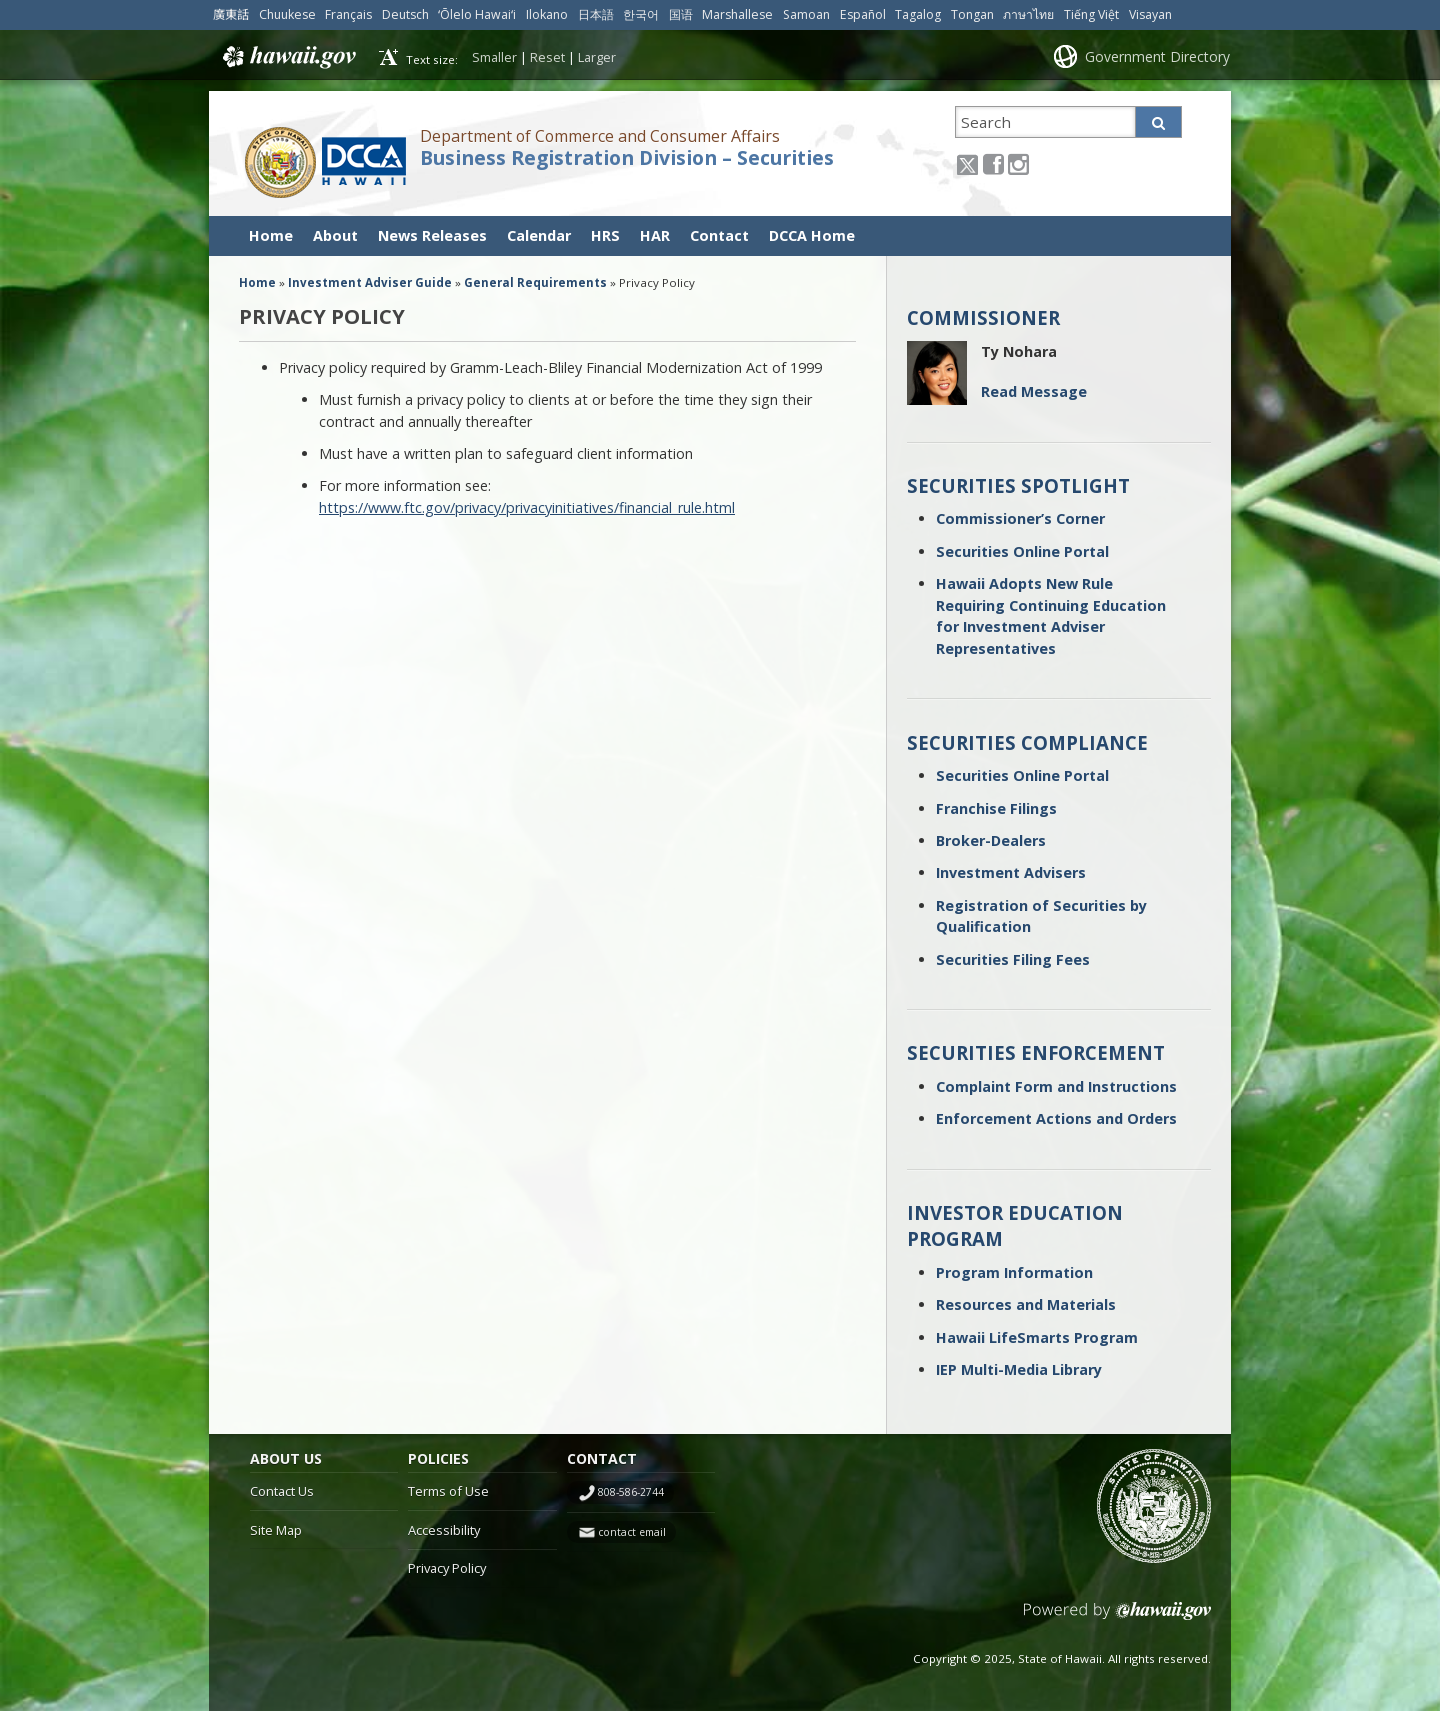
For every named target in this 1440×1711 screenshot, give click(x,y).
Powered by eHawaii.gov (1117, 1618)
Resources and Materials (1026, 1304)
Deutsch (405, 14)
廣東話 (231, 14)
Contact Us (282, 1491)
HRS (605, 235)
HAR (655, 235)
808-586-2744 (631, 1492)
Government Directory (1157, 56)
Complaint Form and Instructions (1056, 1086)
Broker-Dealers (991, 840)
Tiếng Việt (1091, 14)
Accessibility (444, 1530)
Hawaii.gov (287, 57)
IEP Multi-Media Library (1019, 1369)
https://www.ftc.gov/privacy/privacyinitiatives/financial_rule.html (527, 507)
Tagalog (918, 14)
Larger (597, 57)
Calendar (539, 235)
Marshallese (737, 14)
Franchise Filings (996, 808)
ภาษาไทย (1028, 14)
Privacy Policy (447, 1568)
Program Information (1014, 1272)
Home (271, 235)
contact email (632, 1532)
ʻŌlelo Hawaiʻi (477, 14)
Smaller (494, 57)
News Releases (432, 235)
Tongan (972, 14)
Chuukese (287, 14)
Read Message (1034, 391)
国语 (681, 14)
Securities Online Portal (1022, 551)
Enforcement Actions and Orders (1056, 1118)
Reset (547, 57)
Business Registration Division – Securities (627, 158)
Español (863, 14)
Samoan (806, 14)
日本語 (596, 14)
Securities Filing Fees (1013, 959)
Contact (719, 235)
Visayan (1150, 14)
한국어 (641, 14)
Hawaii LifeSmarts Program (1037, 1337)
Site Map (276, 1530)
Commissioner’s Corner (1020, 518)
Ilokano (547, 14)
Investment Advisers (1011, 872)
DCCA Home (812, 235)
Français (348, 14)
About (335, 235)
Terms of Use (448, 1491)
